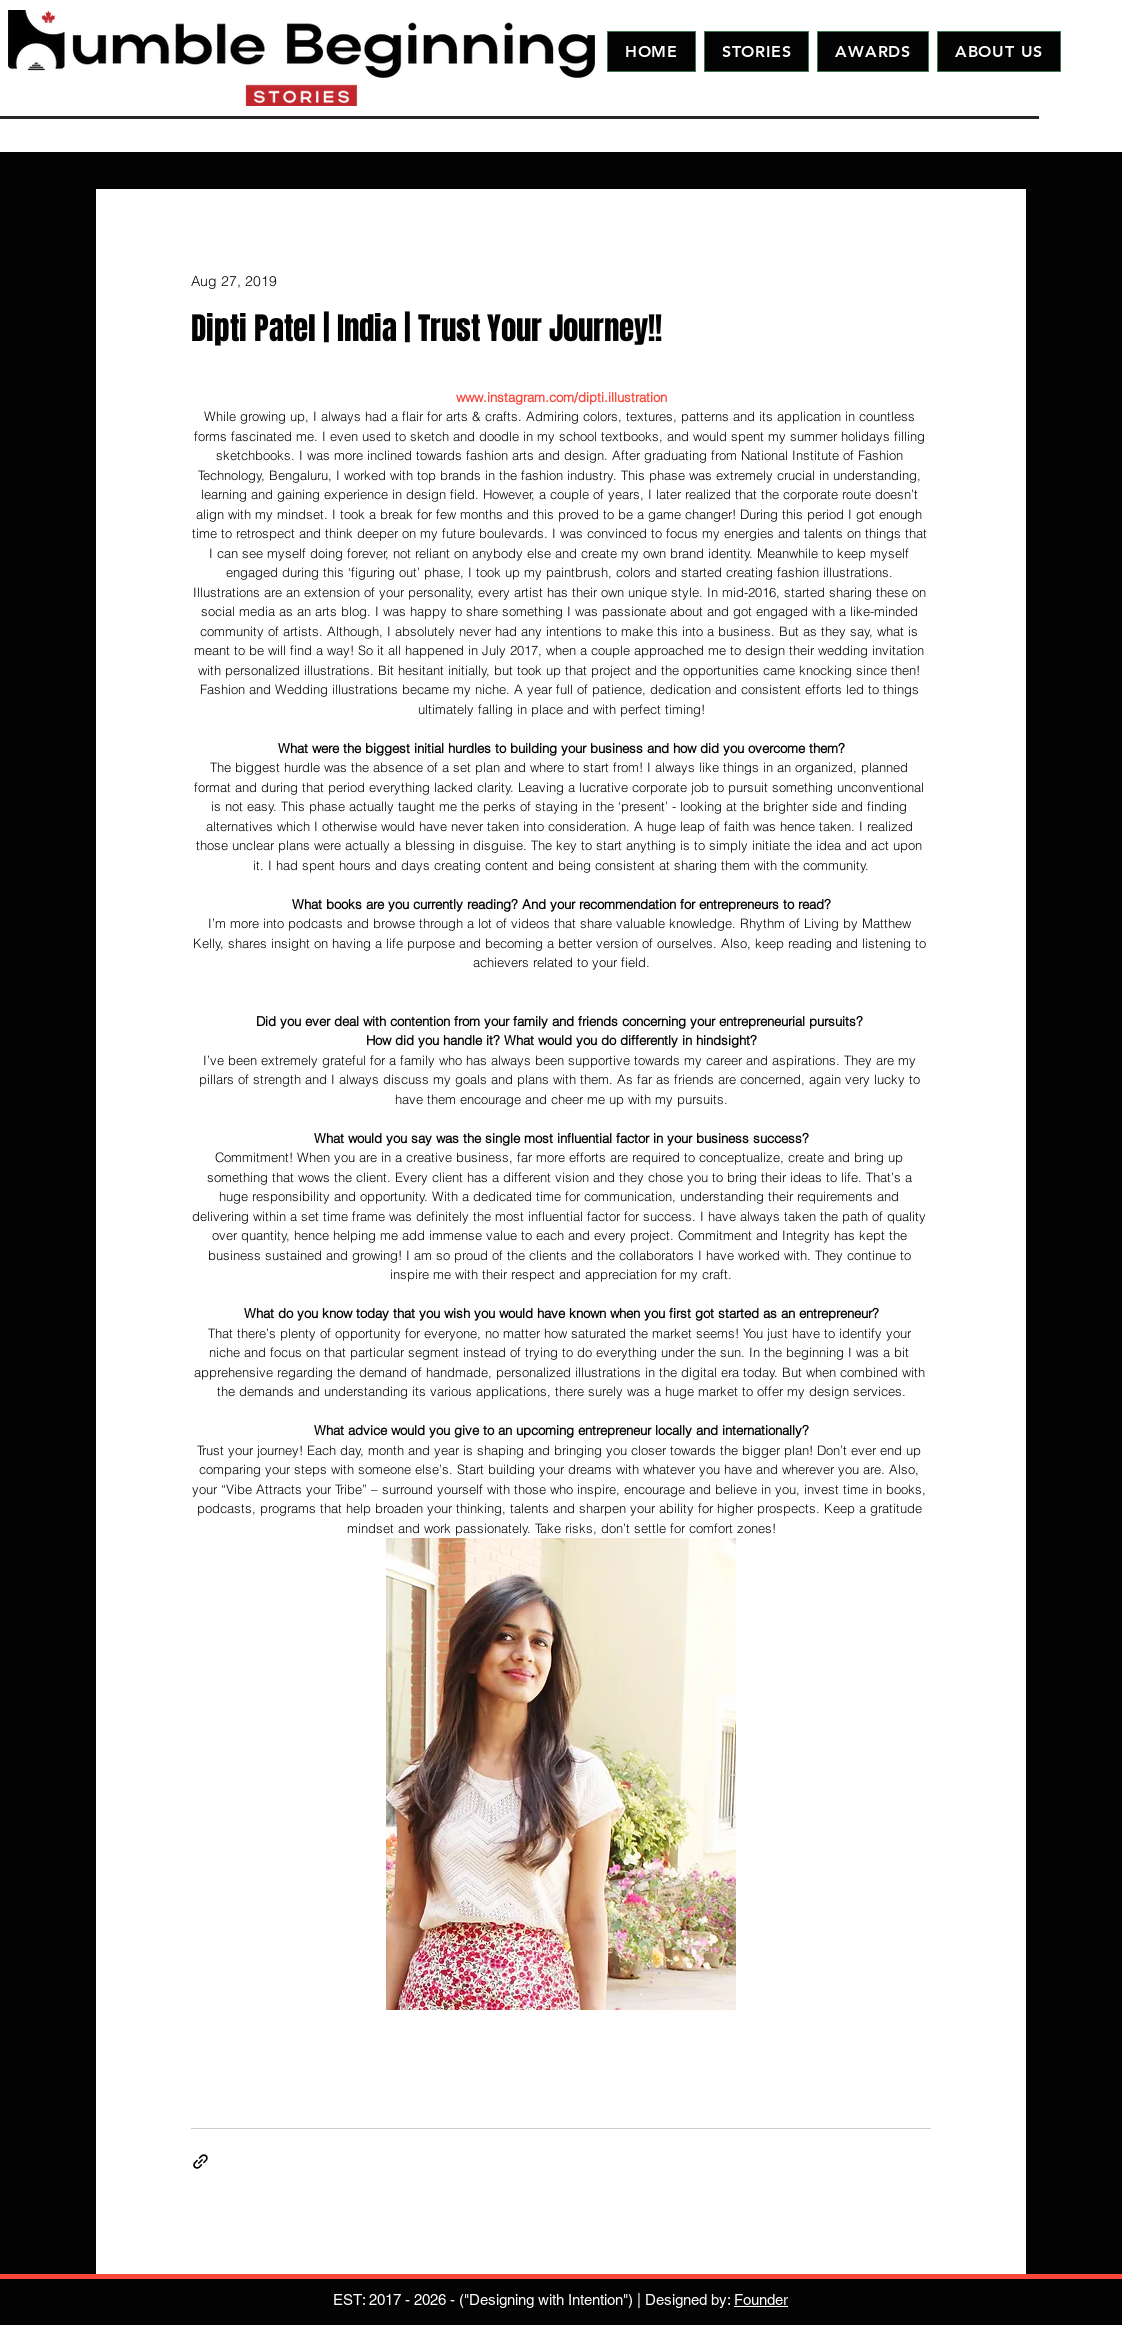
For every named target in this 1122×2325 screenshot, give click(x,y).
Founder (761, 2299)
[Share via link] (200, 2161)
